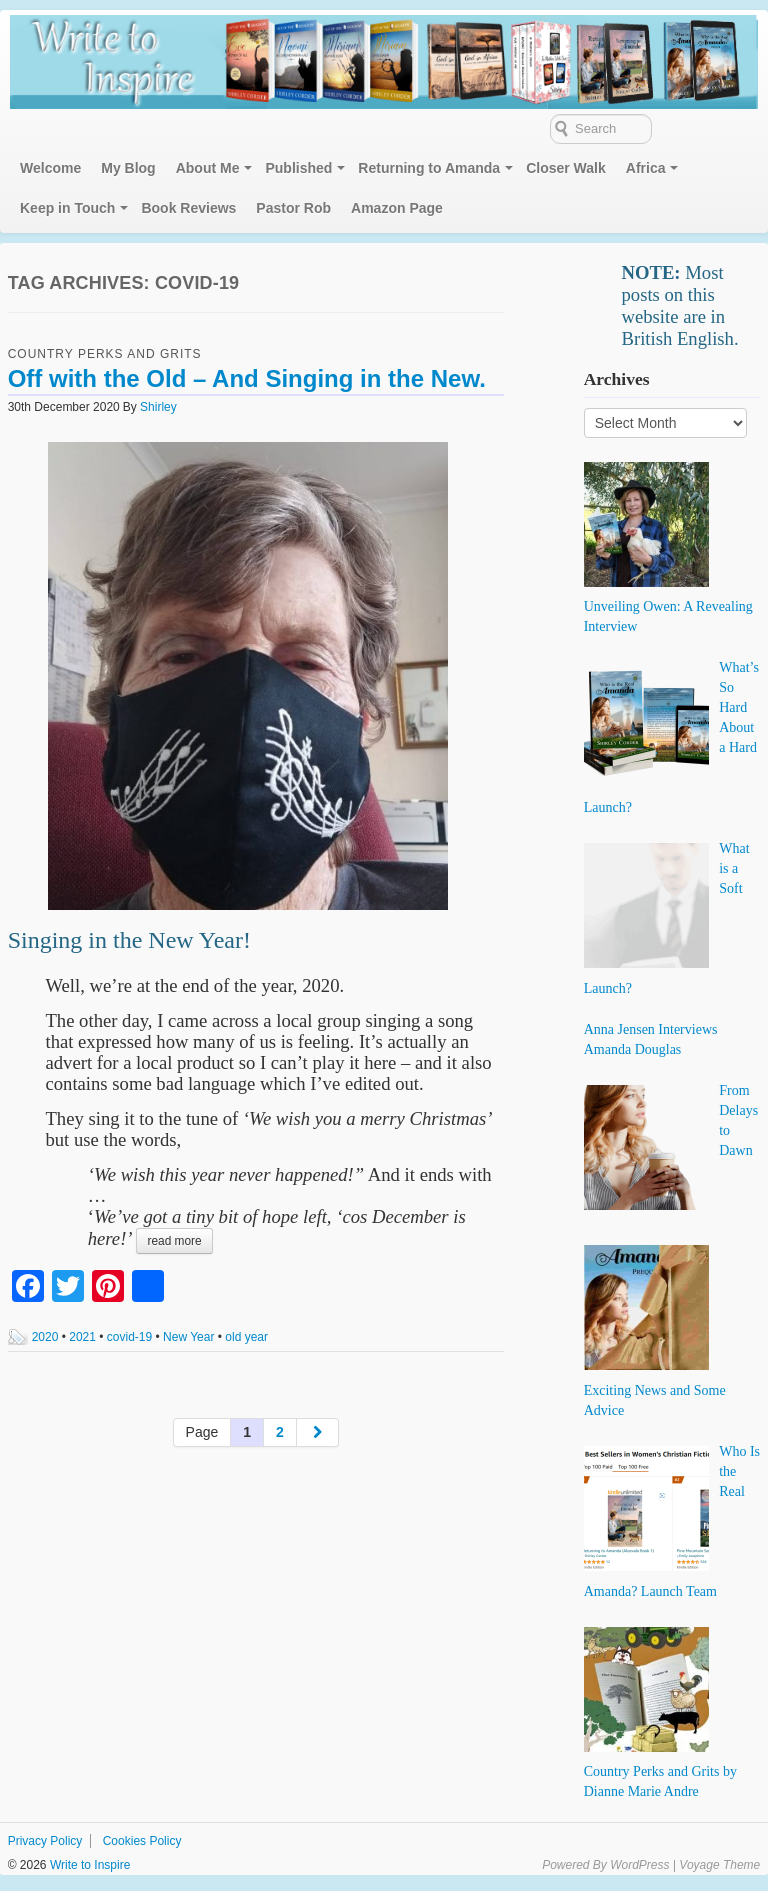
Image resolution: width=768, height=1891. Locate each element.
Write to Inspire (89, 1865)
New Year (188, 1337)
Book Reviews (188, 208)
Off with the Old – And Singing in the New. (247, 378)
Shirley (158, 407)
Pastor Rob (293, 208)
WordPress (639, 1865)
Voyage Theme (719, 1865)
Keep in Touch (67, 208)
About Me (208, 168)
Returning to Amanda (429, 168)
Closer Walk (566, 168)
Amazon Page (397, 208)
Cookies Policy (142, 1841)
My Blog (128, 168)
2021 (82, 1337)
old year (246, 1337)
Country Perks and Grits (105, 354)
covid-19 (129, 1337)
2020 (45, 1337)
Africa (646, 168)
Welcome (50, 168)
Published (298, 168)
